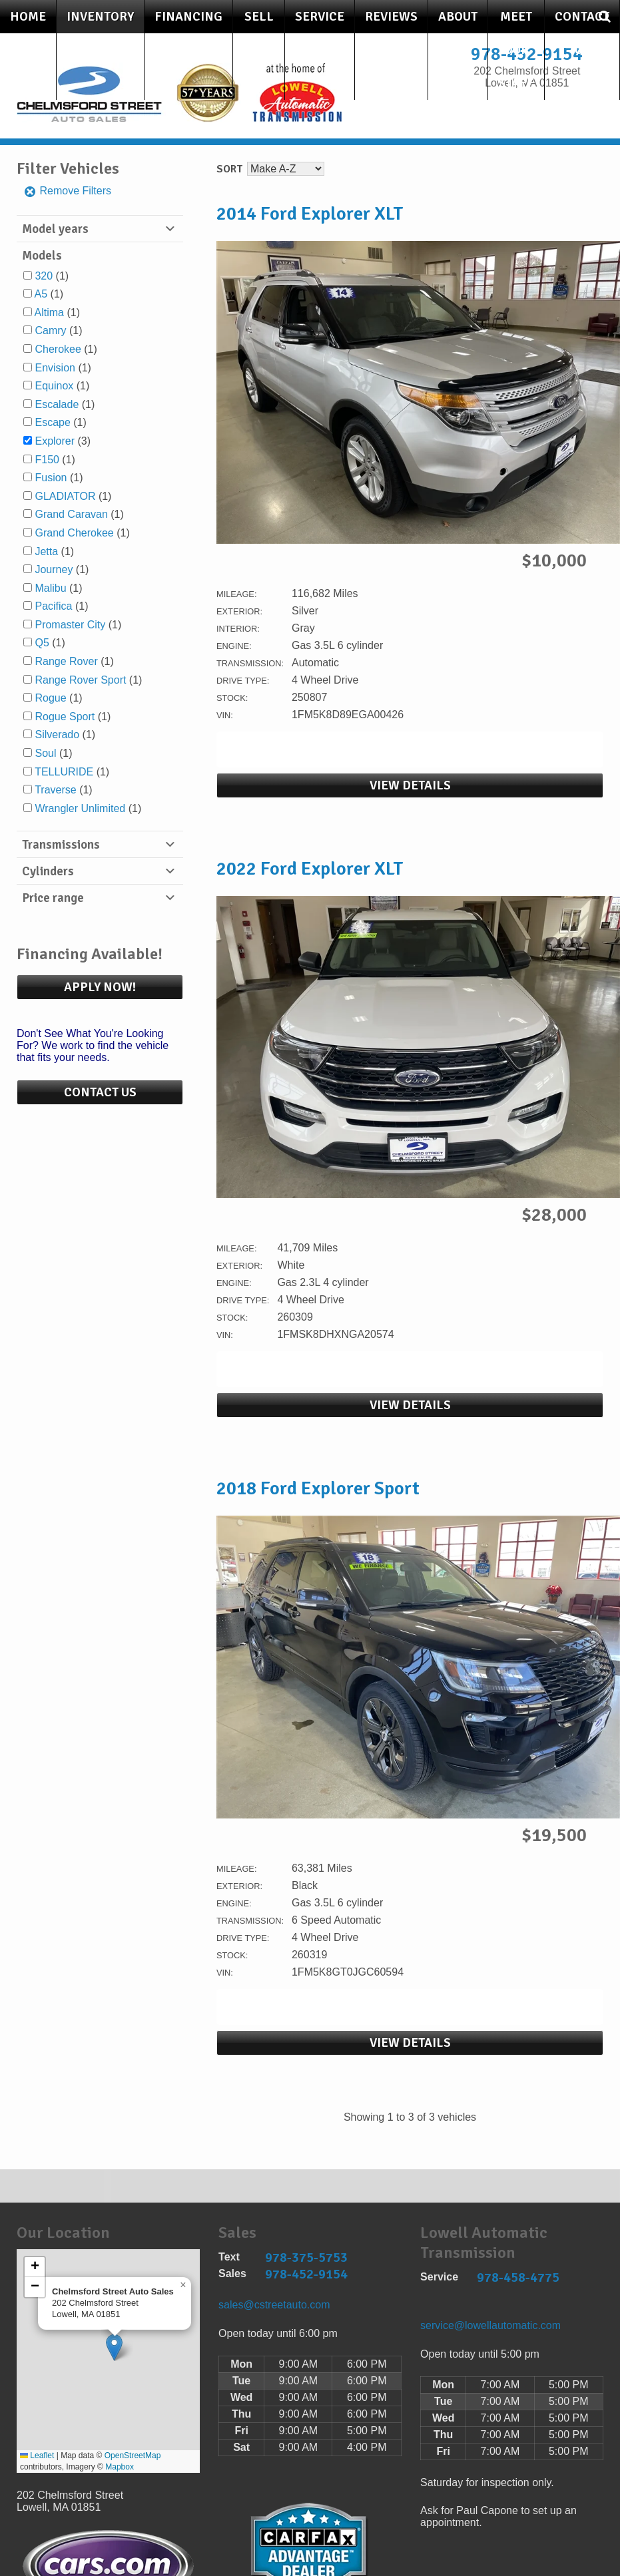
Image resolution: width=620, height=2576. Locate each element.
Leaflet (37, 2455)
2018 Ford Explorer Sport (318, 1488)
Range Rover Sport (80, 680)
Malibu (50, 588)
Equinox (54, 385)
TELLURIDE (64, 771)
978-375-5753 (306, 2257)
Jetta (46, 551)
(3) (63, 441)
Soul (45, 753)
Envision (55, 367)
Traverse (56, 789)
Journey (54, 569)
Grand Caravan (71, 514)
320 (44, 276)
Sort (229, 169)
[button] (114, 2347)
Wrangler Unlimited (80, 808)
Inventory (100, 17)
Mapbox (119, 2466)
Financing (188, 17)
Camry (50, 330)
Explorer (55, 441)
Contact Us (582, 33)
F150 (47, 459)
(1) (52, 276)
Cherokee (58, 349)
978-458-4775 (518, 2277)
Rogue (50, 698)
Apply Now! (100, 987)
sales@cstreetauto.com (274, 2304)
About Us (457, 33)
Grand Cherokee (74, 532)
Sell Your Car (258, 50)
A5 (41, 294)
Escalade (57, 404)
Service (319, 17)
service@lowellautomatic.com (490, 2325)
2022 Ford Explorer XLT (310, 868)
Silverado (57, 734)
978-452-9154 (306, 2274)
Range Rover (66, 661)
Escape (52, 422)
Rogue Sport (65, 716)
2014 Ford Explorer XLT (310, 213)
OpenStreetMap (133, 2455)
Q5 (42, 642)
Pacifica (53, 606)
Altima (49, 312)
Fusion (51, 477)
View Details (410, 785)
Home (28, 17)
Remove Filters (67, 190)
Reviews (391, 17)
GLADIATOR (65, 496)
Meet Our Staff (516, 50)
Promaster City (70, 624)
